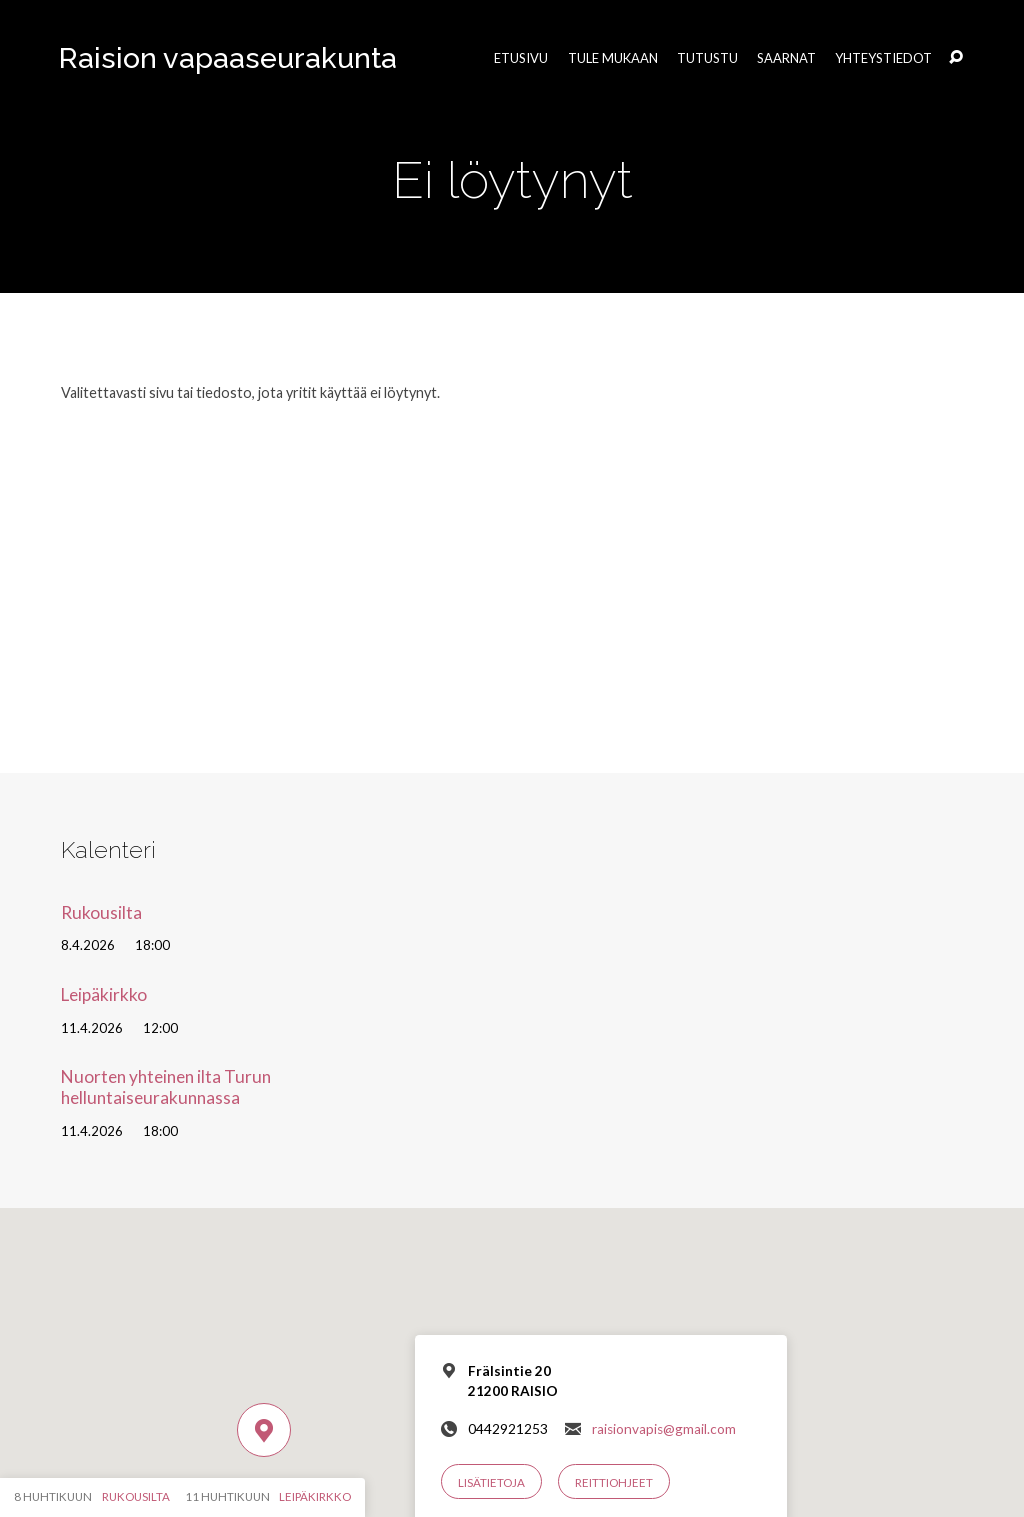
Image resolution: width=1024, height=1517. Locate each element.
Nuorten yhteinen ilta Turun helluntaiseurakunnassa (166, 1087)
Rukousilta (101, 912)
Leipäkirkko (104, 994)
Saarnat (786, 58)
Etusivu (521, 58)
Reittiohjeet (614, 1482)
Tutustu (707, 58)
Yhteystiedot (883, 58)
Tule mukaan (613, 58)
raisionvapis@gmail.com (664, 1429)
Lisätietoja (491, 1482)
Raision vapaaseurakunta (228, 58)
